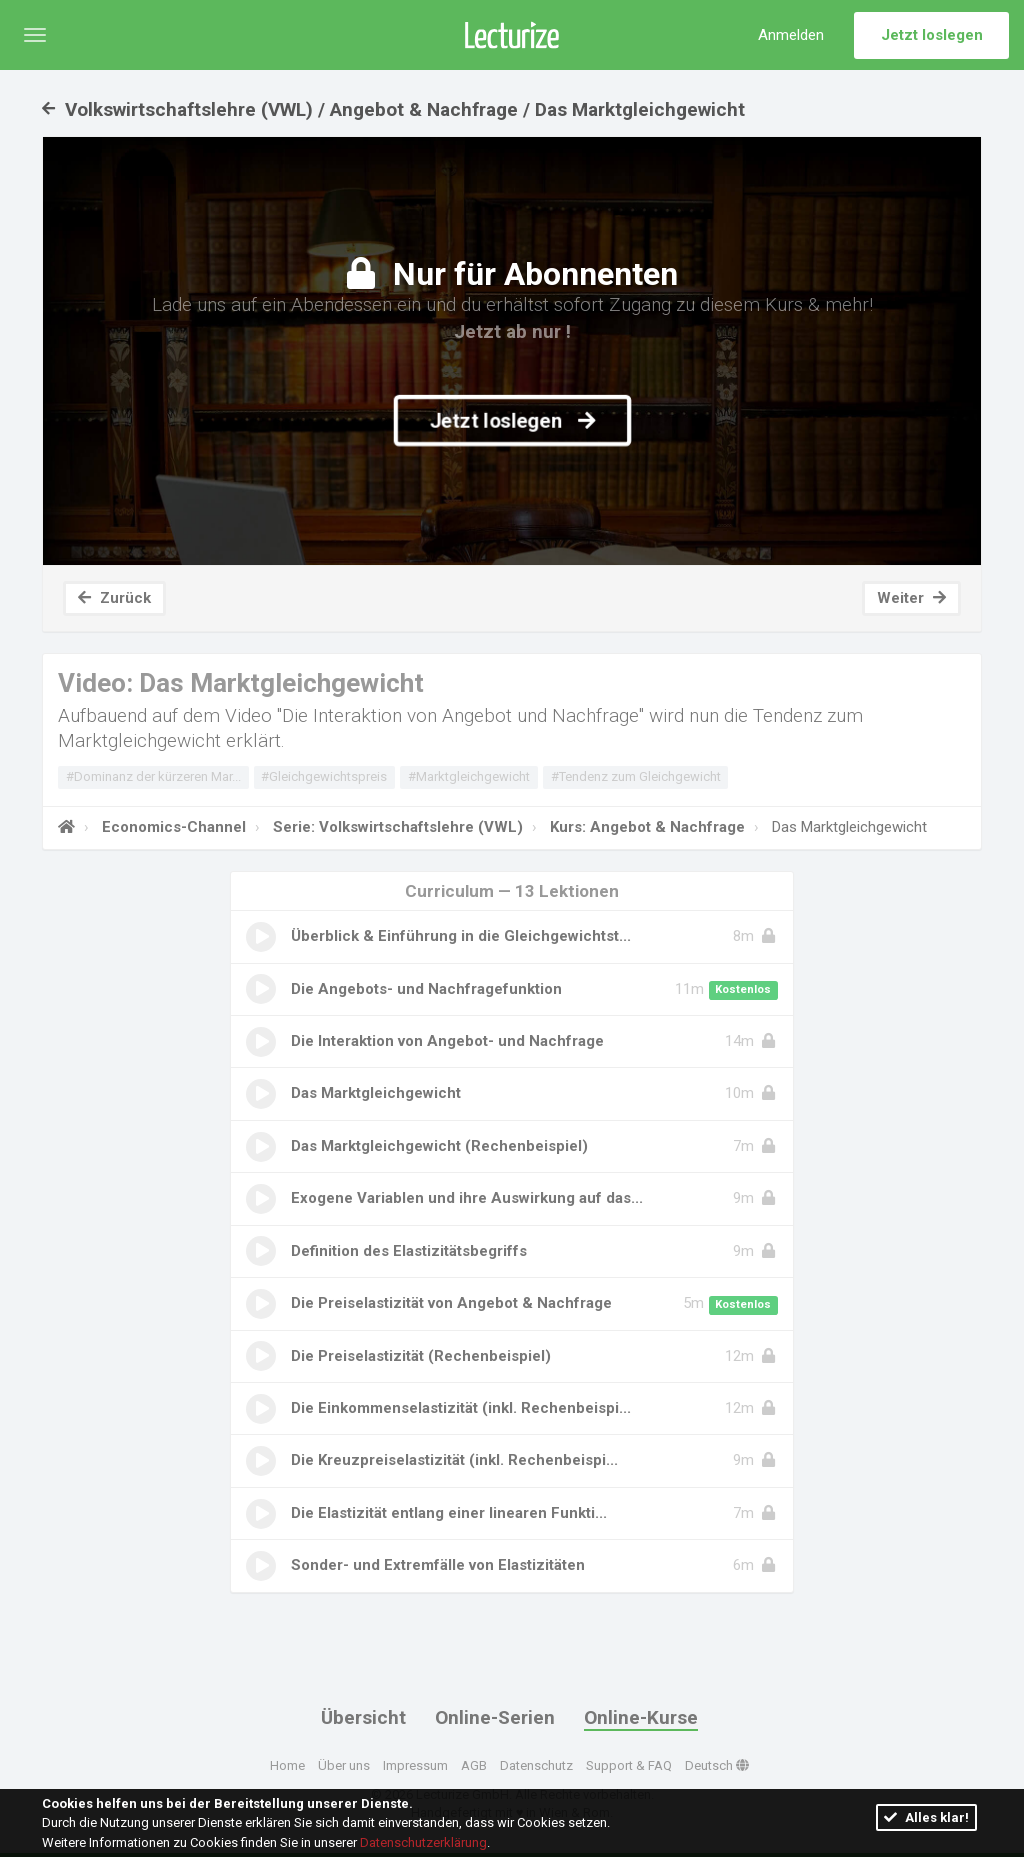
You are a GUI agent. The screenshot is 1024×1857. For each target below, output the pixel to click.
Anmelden (791, 35)
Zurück (114, 598)
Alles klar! (926, 1817)
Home (287, 1764)
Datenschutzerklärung (423, 1842)
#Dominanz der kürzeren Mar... (153, 776)
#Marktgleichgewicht (469, 776)
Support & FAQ (629, 1764)
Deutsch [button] (717, 1764)
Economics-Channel (172, 827)
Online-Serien (495, 1717)
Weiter (911, 598)
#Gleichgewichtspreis (324, 776)
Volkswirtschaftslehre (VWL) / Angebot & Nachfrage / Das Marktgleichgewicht (393, 109)
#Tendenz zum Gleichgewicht (636, 776)
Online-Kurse (641, 1717)
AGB (474, 1764)
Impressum (415, 1764)
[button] (35, 35)
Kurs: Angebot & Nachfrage (645, 827)
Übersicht (363, 1717)
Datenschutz (536, 1764)
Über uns (344, 1764)
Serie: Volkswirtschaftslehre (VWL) (396, 827)
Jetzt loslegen (932, 35)
